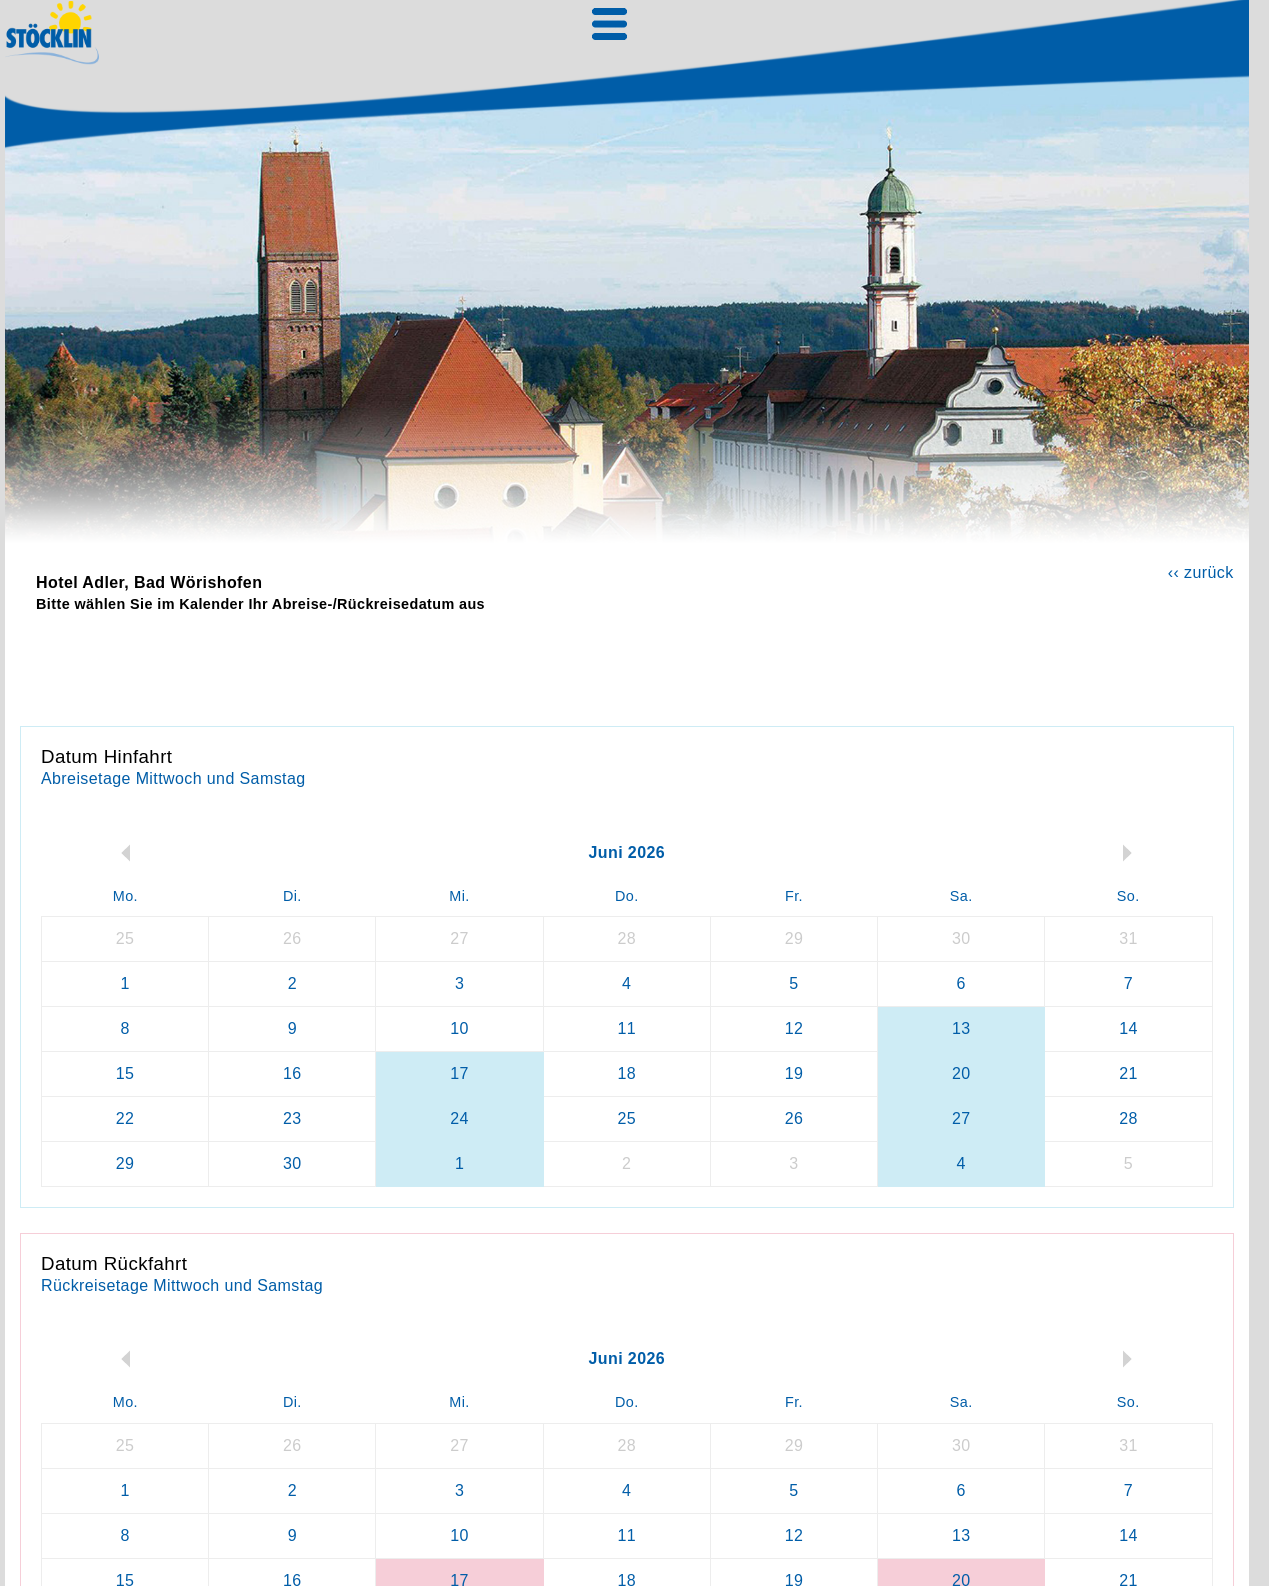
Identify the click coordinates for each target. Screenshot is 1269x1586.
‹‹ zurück (1201, 572)
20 (961, 1073)
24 (459, 1118)
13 (961, 1028)
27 (961, 1118)
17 (459, 1073)
